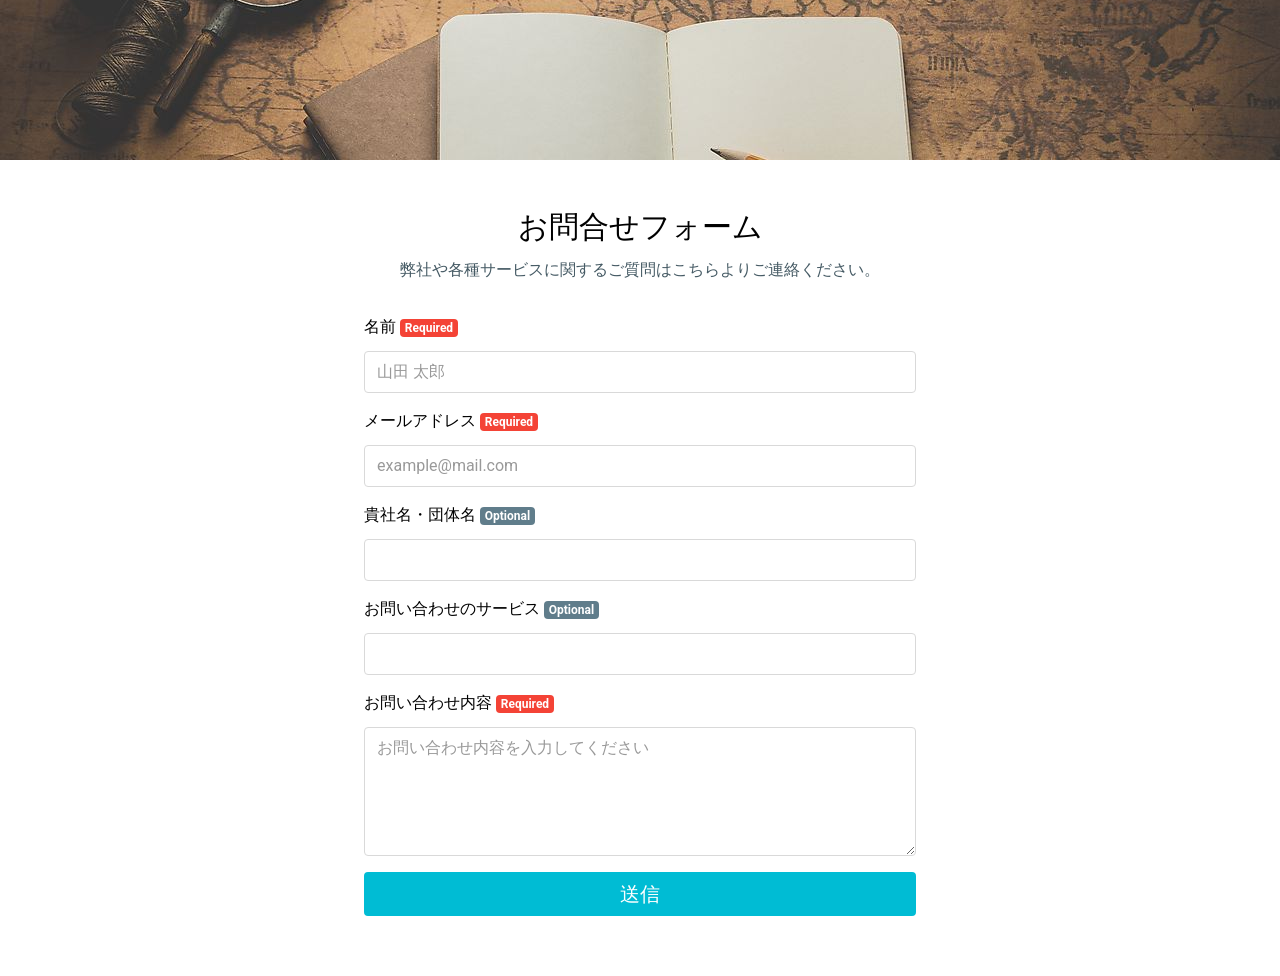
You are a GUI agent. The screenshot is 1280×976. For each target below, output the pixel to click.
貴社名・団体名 (449, 515)
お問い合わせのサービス (481, 609)
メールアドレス (451, 421)
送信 (640, 894)
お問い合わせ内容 (459, 703)
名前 (411, 327)
